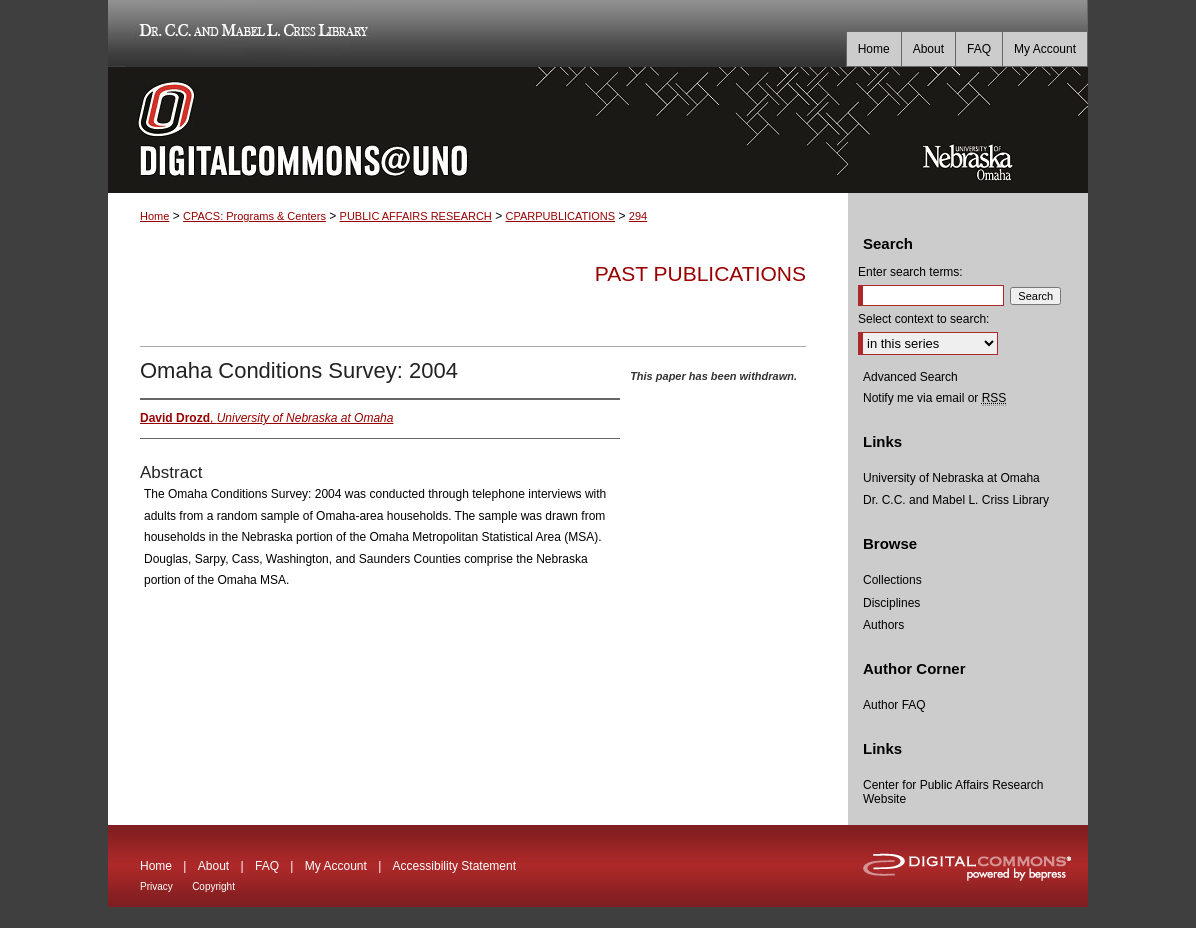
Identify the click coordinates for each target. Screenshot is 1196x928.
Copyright (213, 886)
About (213, 866)
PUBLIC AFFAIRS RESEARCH (416, 216)
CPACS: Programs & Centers (254, 216)
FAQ (267, 866)
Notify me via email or (934, 398)
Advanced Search (910, 377)
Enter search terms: (910, 272)
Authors (883, 625)
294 (638, 216)
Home (154, 216)
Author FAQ (894, 705)
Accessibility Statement (454, 866)
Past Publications (700, 273)
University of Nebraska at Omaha (951, 478)
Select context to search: (923, 319)
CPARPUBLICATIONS (561, 216)
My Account (336, 866)
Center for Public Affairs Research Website (953, 792)
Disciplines (891, 603)
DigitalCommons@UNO (478, 130)
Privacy (156, 886)
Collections (892, 580)
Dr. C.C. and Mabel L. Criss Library (250, 33)
